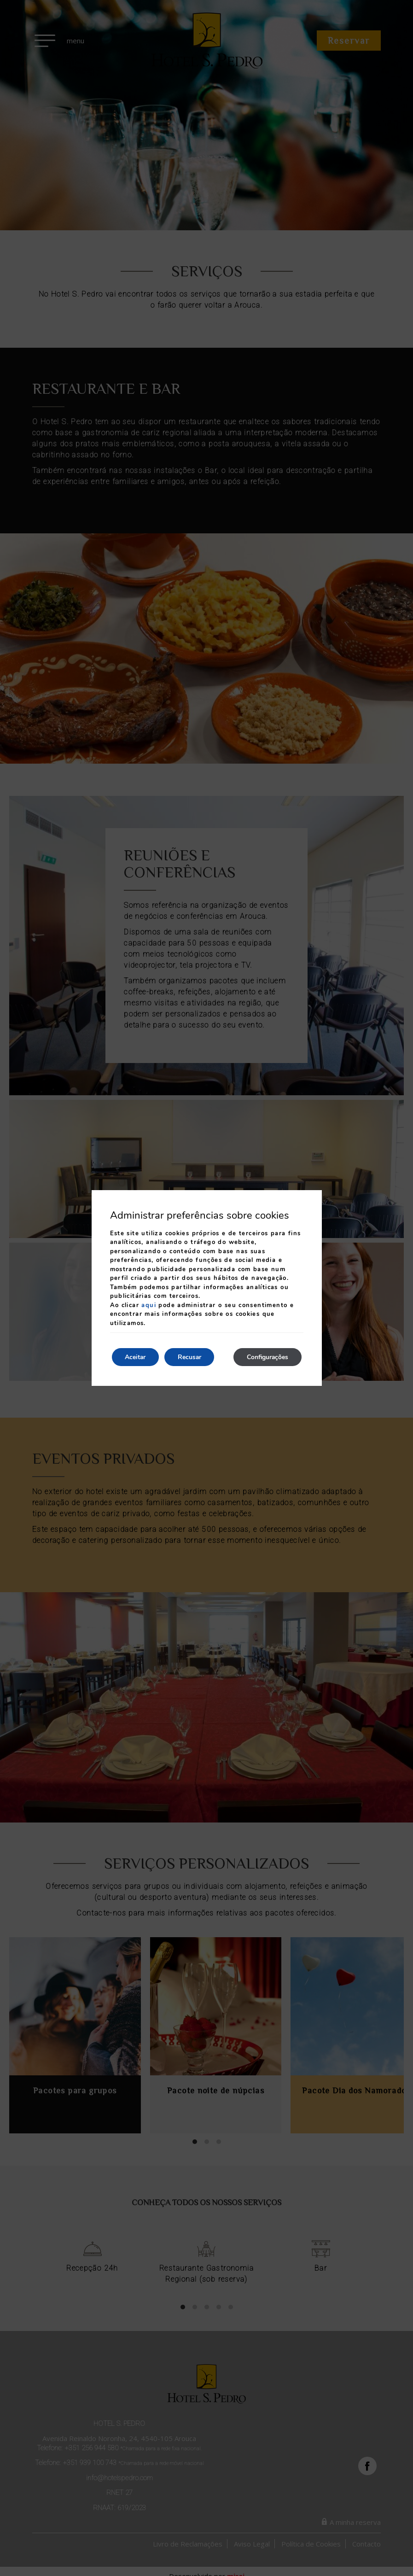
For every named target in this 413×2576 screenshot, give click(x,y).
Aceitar (136, 1357)
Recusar (192, 1357)
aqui (148, 1305)
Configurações (266, 1357)
